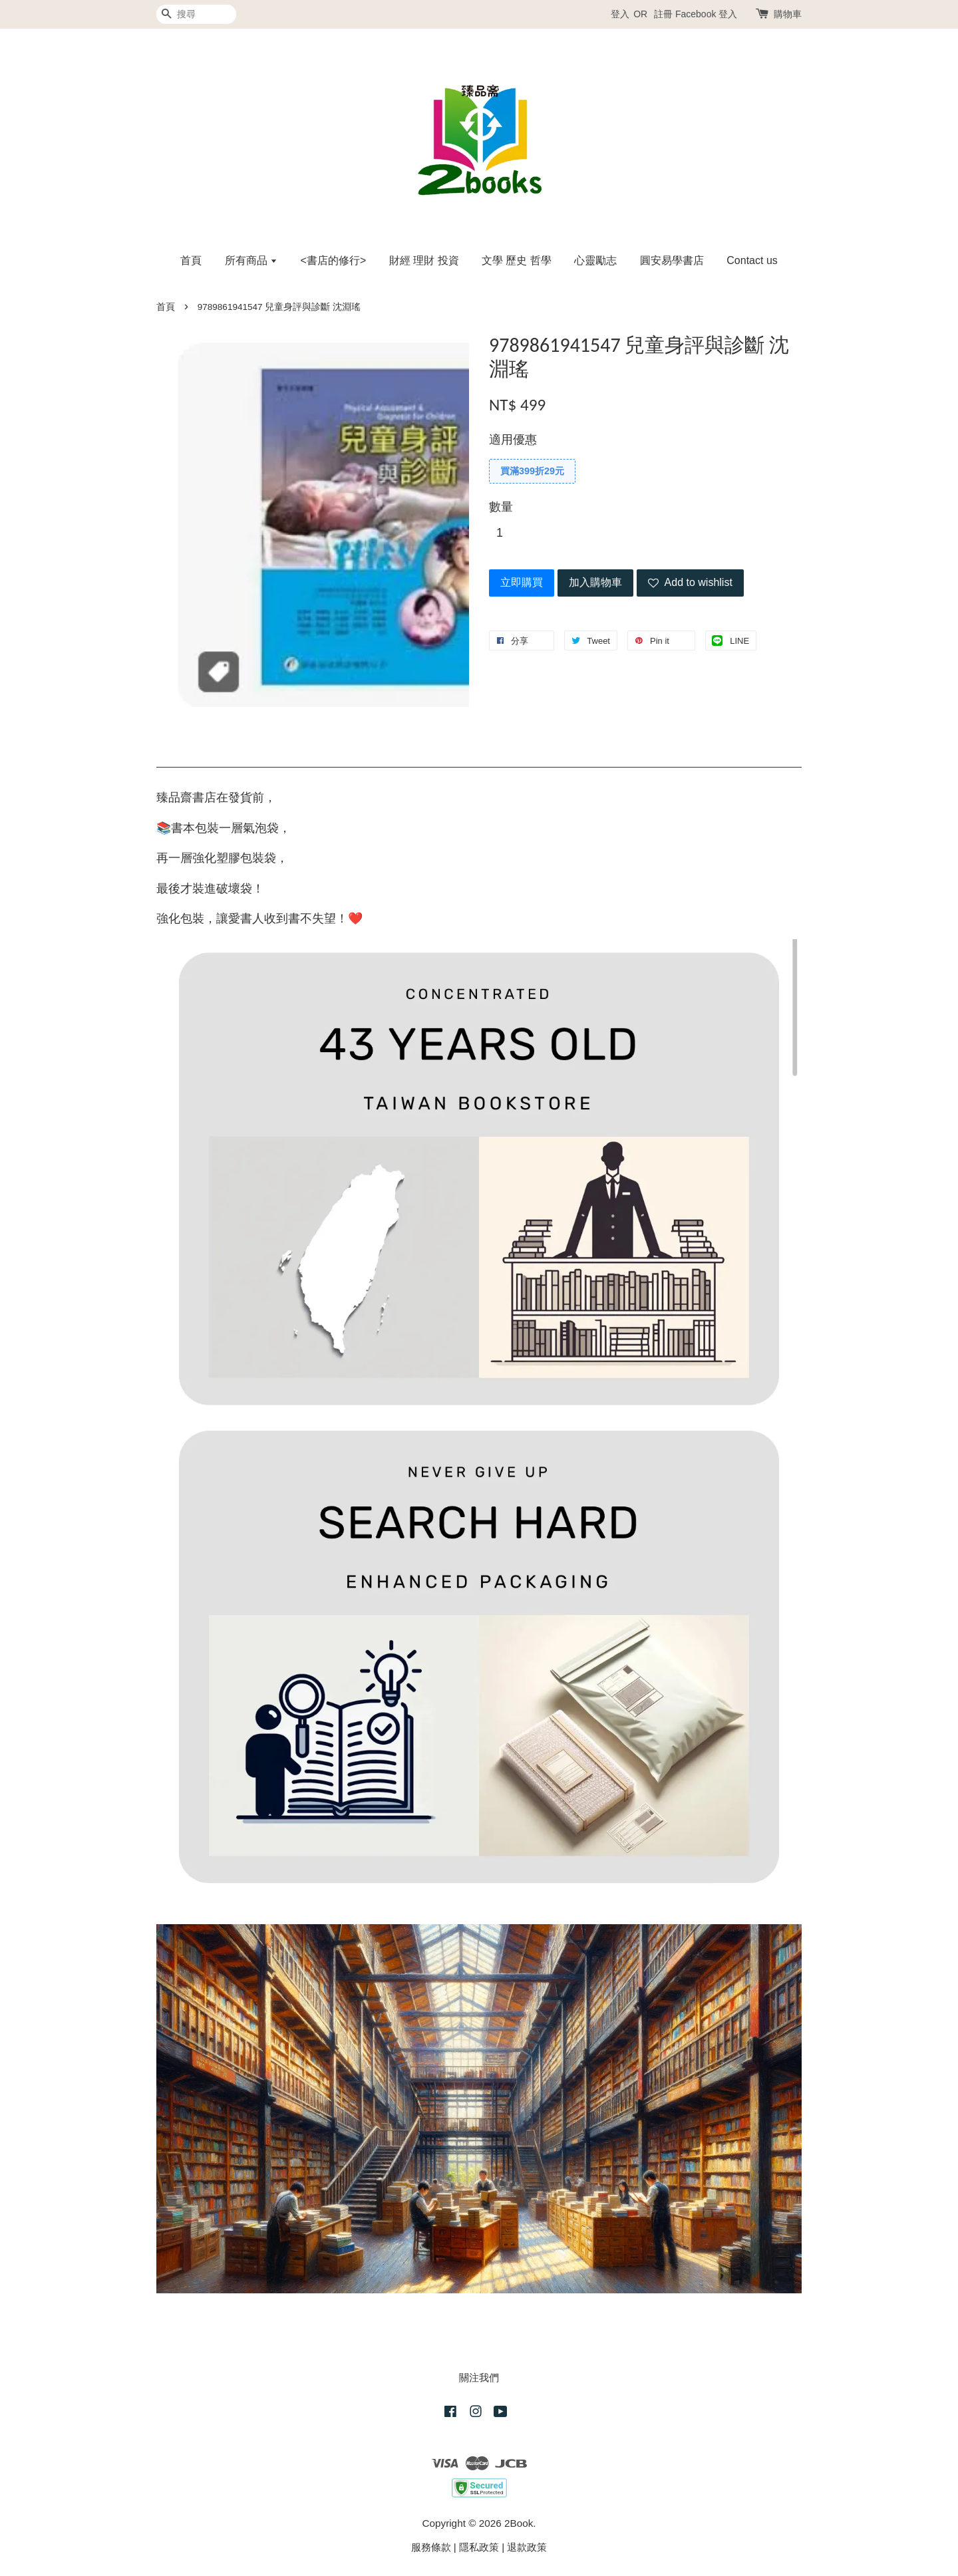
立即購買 (521, 582)
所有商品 (251, 260)
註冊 (663, 14)
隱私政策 (479, 2547)
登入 (620, 14)
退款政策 (527, 2547)
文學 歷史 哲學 (517, 260)
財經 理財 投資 (424, 260)
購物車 (788, 14)
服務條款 (431, 2547)
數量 (501, 506)
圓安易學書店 (672, 260)
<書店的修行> (334, 260)
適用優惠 (513, 439)
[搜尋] (196, 14)
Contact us (751, 260)
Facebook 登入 (706, 14)
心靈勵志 (595, 260)
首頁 (191, 260)
